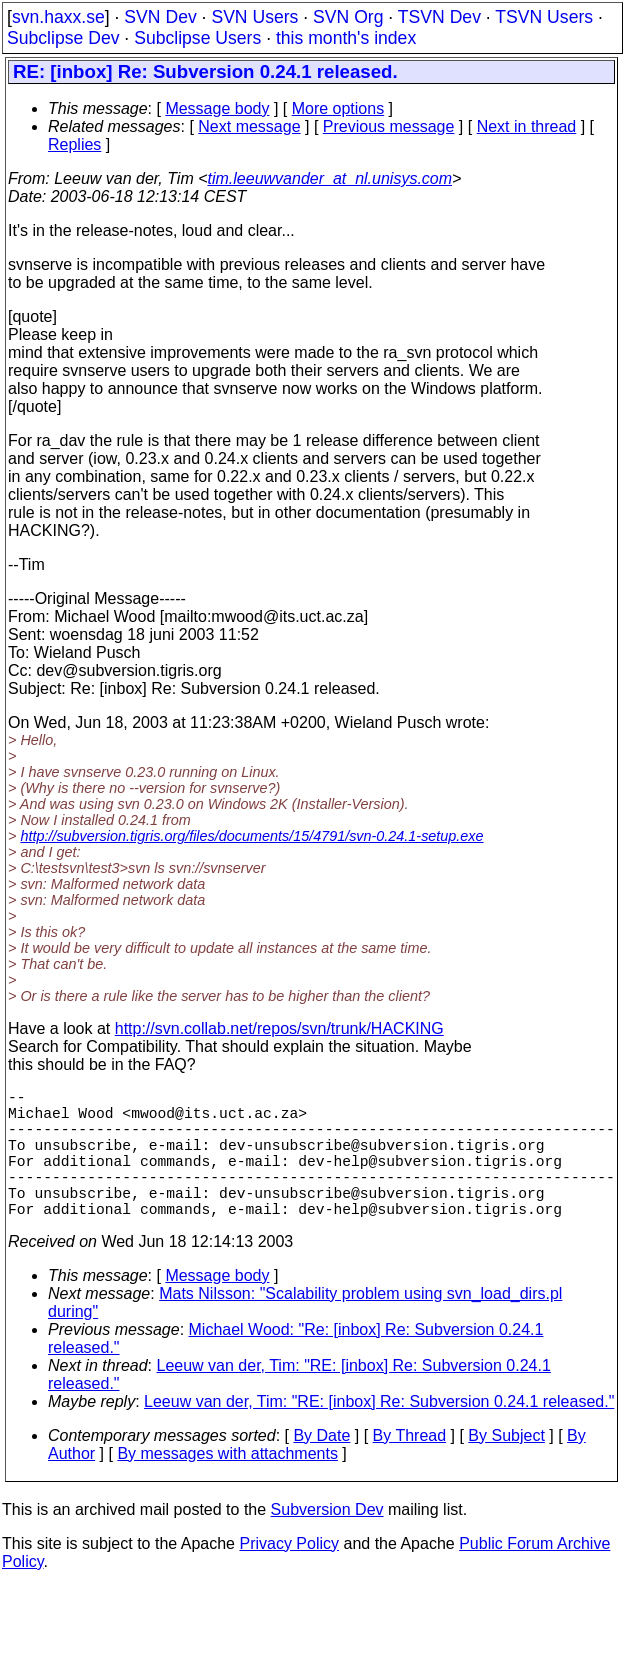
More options (338, 108)
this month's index (346, 38)
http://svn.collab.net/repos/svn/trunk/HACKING (279, 1028)
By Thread (410, 1467)
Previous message (389, 126)
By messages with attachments (227, 1485)
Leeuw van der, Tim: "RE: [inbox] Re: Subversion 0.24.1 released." (379, 1433)
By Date (321, 1467)
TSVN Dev (439, 17)
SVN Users (254, 17)
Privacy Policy (289, 1575)
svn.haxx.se (58, 17)
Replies (74, 144)
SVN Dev (160, 17)
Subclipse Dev (63, 38)
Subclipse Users (197, 38)
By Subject (506, 1467)
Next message (249, 126)
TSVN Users (544, 17)
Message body (217, 108)
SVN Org (348, 17)
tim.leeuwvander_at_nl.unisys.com (330, 178)
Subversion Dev (327, 1541)
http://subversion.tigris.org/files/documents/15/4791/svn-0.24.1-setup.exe (251, 836)
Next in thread (527, 126)
